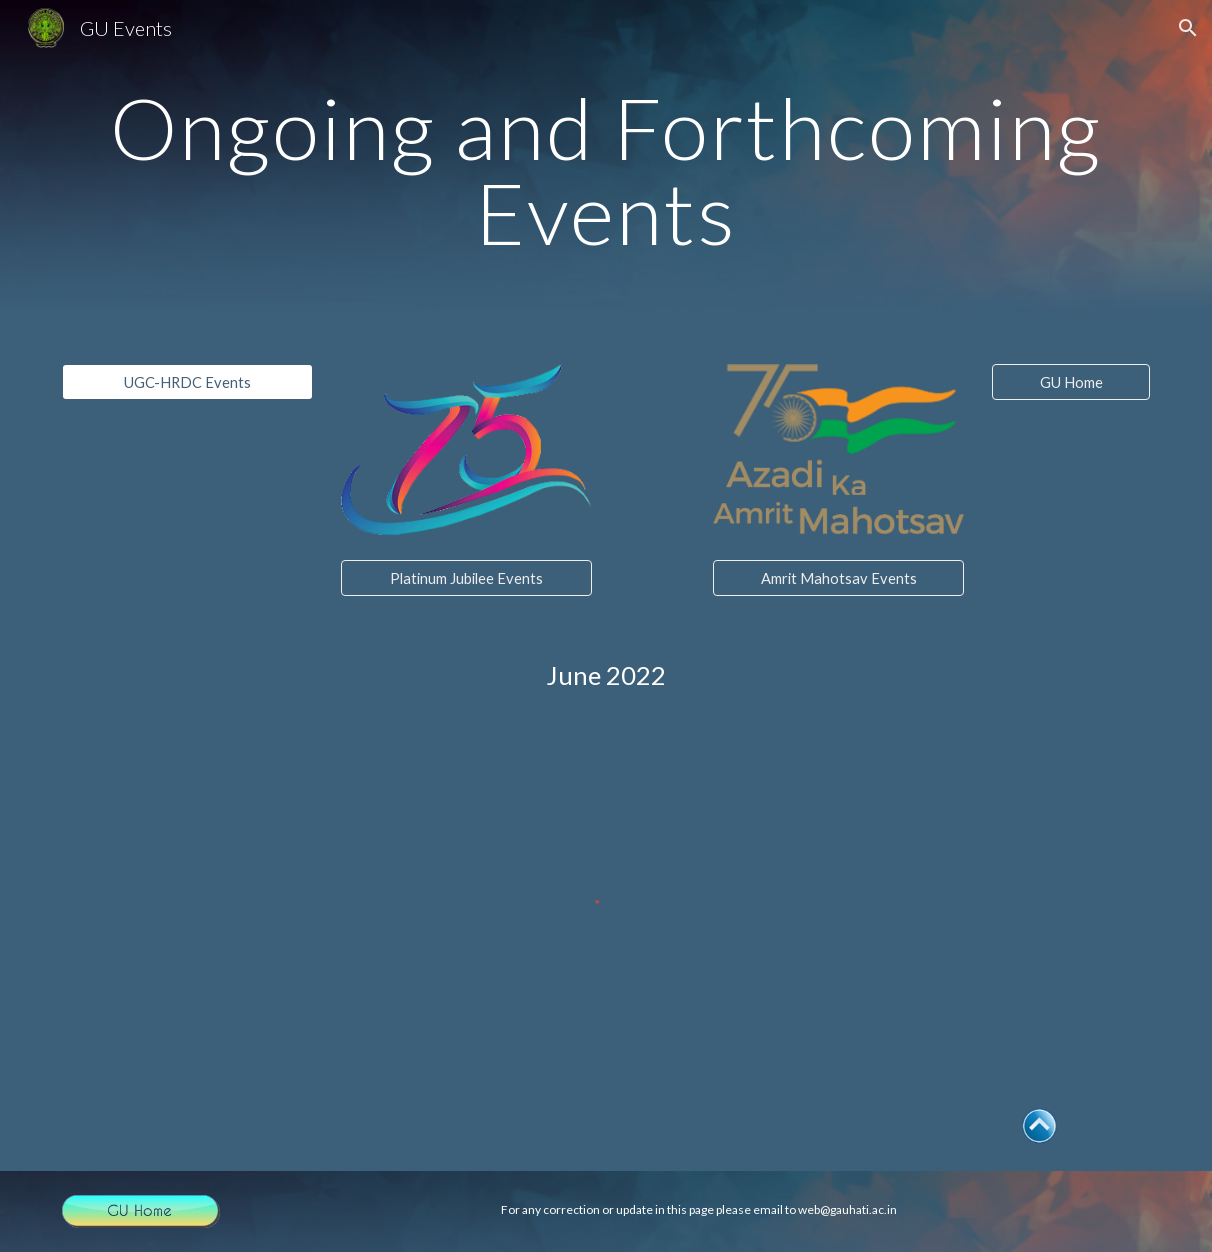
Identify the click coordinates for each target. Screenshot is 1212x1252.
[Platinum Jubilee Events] (466, 578)
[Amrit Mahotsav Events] (838, 578)
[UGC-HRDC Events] (187, 382)
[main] (606, 170)
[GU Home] (1071, 382)
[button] (1188, 28)
